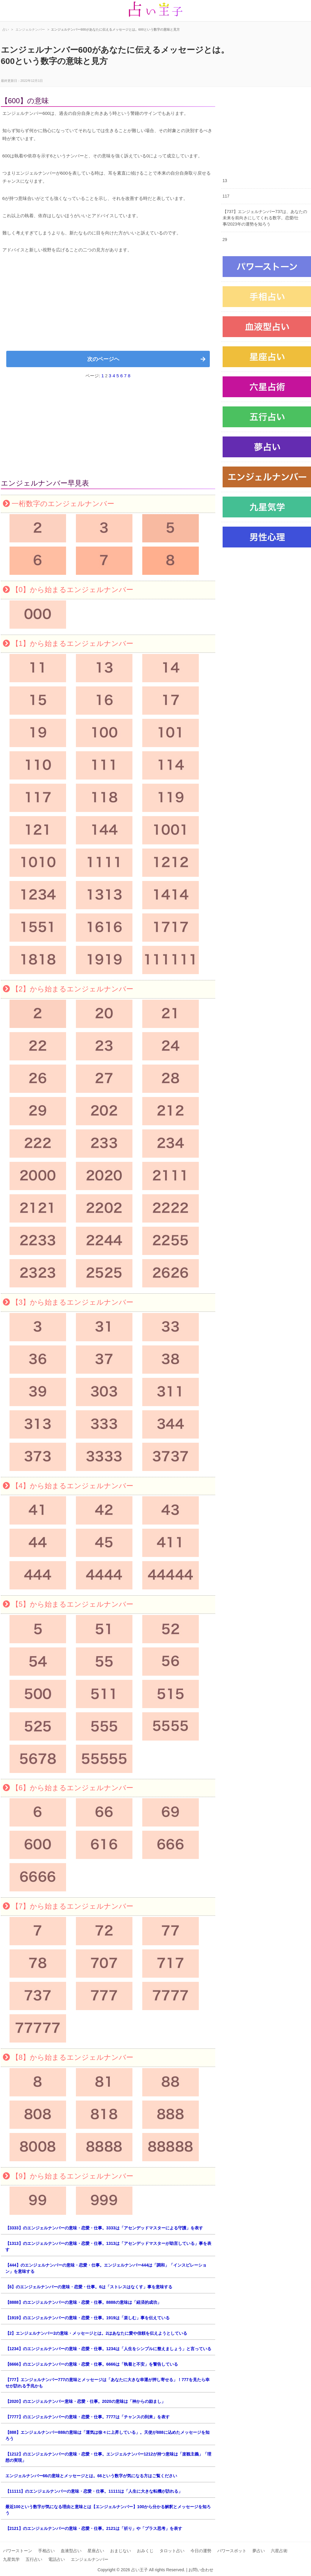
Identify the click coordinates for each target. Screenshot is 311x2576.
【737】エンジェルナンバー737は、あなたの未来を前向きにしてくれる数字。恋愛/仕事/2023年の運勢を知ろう (265, 217)
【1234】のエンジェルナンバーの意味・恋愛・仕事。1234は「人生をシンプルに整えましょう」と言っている (108, 2348)
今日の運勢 (200, 2550)
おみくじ (145, 2550)
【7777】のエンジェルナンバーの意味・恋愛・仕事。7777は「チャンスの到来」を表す (87, 2416)
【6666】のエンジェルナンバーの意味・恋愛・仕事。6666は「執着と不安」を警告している (91, 2364)
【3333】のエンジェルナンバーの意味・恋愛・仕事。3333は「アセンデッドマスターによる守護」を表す (104, 2228)
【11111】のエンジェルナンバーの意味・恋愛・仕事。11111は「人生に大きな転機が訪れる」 (94, 2491)
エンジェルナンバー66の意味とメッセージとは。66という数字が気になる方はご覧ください (91, 2475)
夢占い (258, 2550)
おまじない (120, 2550)
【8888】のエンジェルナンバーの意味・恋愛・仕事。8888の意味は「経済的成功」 (83, 2302)
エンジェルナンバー (89, 2559)
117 (226, 196)
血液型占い (71, 2550)
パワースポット (231, 2550)
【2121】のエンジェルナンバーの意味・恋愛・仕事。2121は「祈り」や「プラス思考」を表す (93, 2528)
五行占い (34, 2559)
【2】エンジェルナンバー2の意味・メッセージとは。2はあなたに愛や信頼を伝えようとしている (96, 2333)
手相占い (46, 2550)
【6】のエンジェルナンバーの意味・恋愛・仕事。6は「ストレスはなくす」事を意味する (89, 2286)
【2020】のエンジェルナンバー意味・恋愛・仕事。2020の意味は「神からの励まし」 (85, 2401)
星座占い (95, 2550)
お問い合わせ (200, 2569)
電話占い (56, 2559)
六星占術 (279, 2550)
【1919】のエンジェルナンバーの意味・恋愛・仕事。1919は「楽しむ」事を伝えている (87, 2317)
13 (225, 180)
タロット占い (172, 2550)
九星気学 (11, 2559)
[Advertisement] (108, 304)
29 (225, 239)
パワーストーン (17, 2550)
